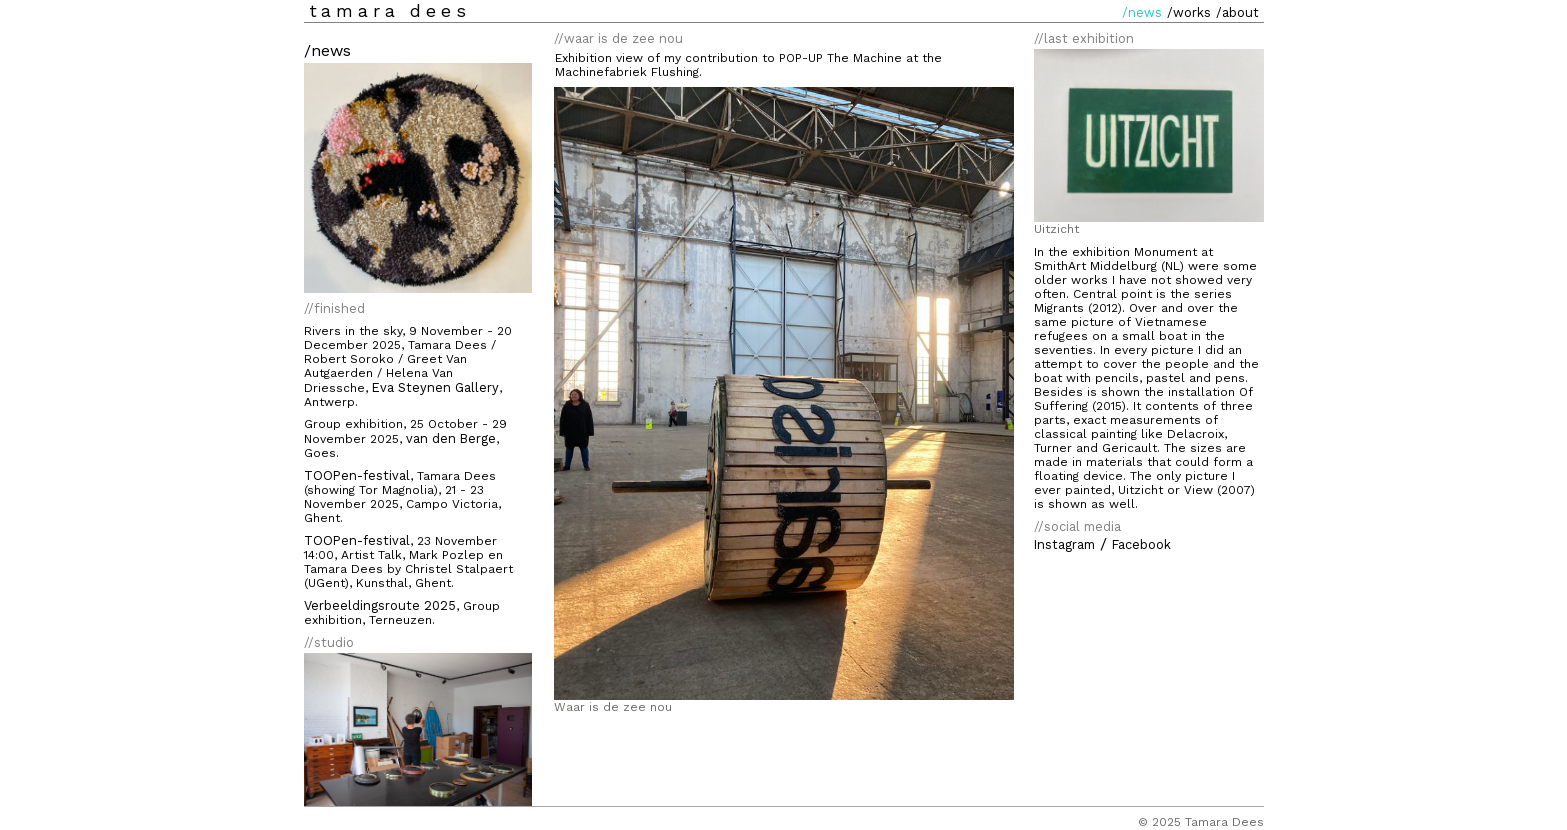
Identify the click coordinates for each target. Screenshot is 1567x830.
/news (1142, 12)
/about (1237, 12)
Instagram (1064, 544)
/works (1189, 12)
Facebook (1141, 544)
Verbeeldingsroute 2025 (380, 605)
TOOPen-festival (357, 475)
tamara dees (390, 11)
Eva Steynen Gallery (435, 387)
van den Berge (451, 438)
